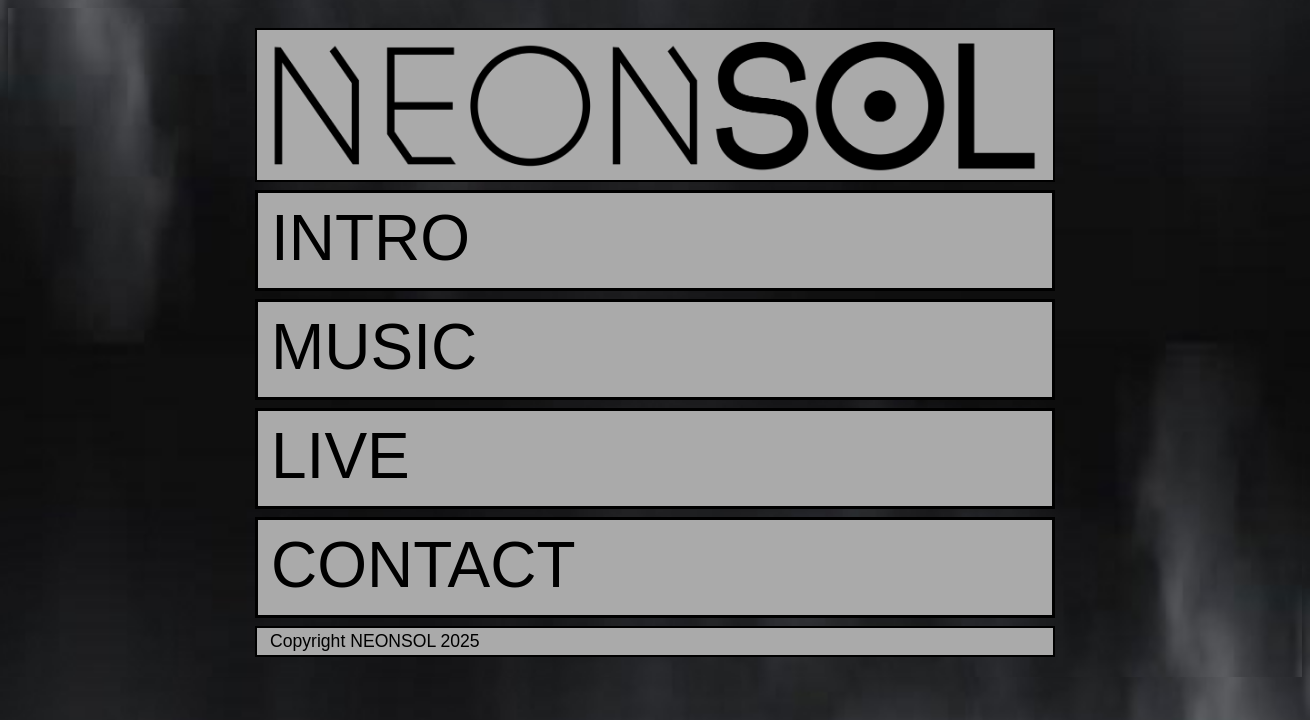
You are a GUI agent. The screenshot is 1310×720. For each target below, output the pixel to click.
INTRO (370, 238)
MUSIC (374, 347)
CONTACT (423, 565)
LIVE (340, 456)
